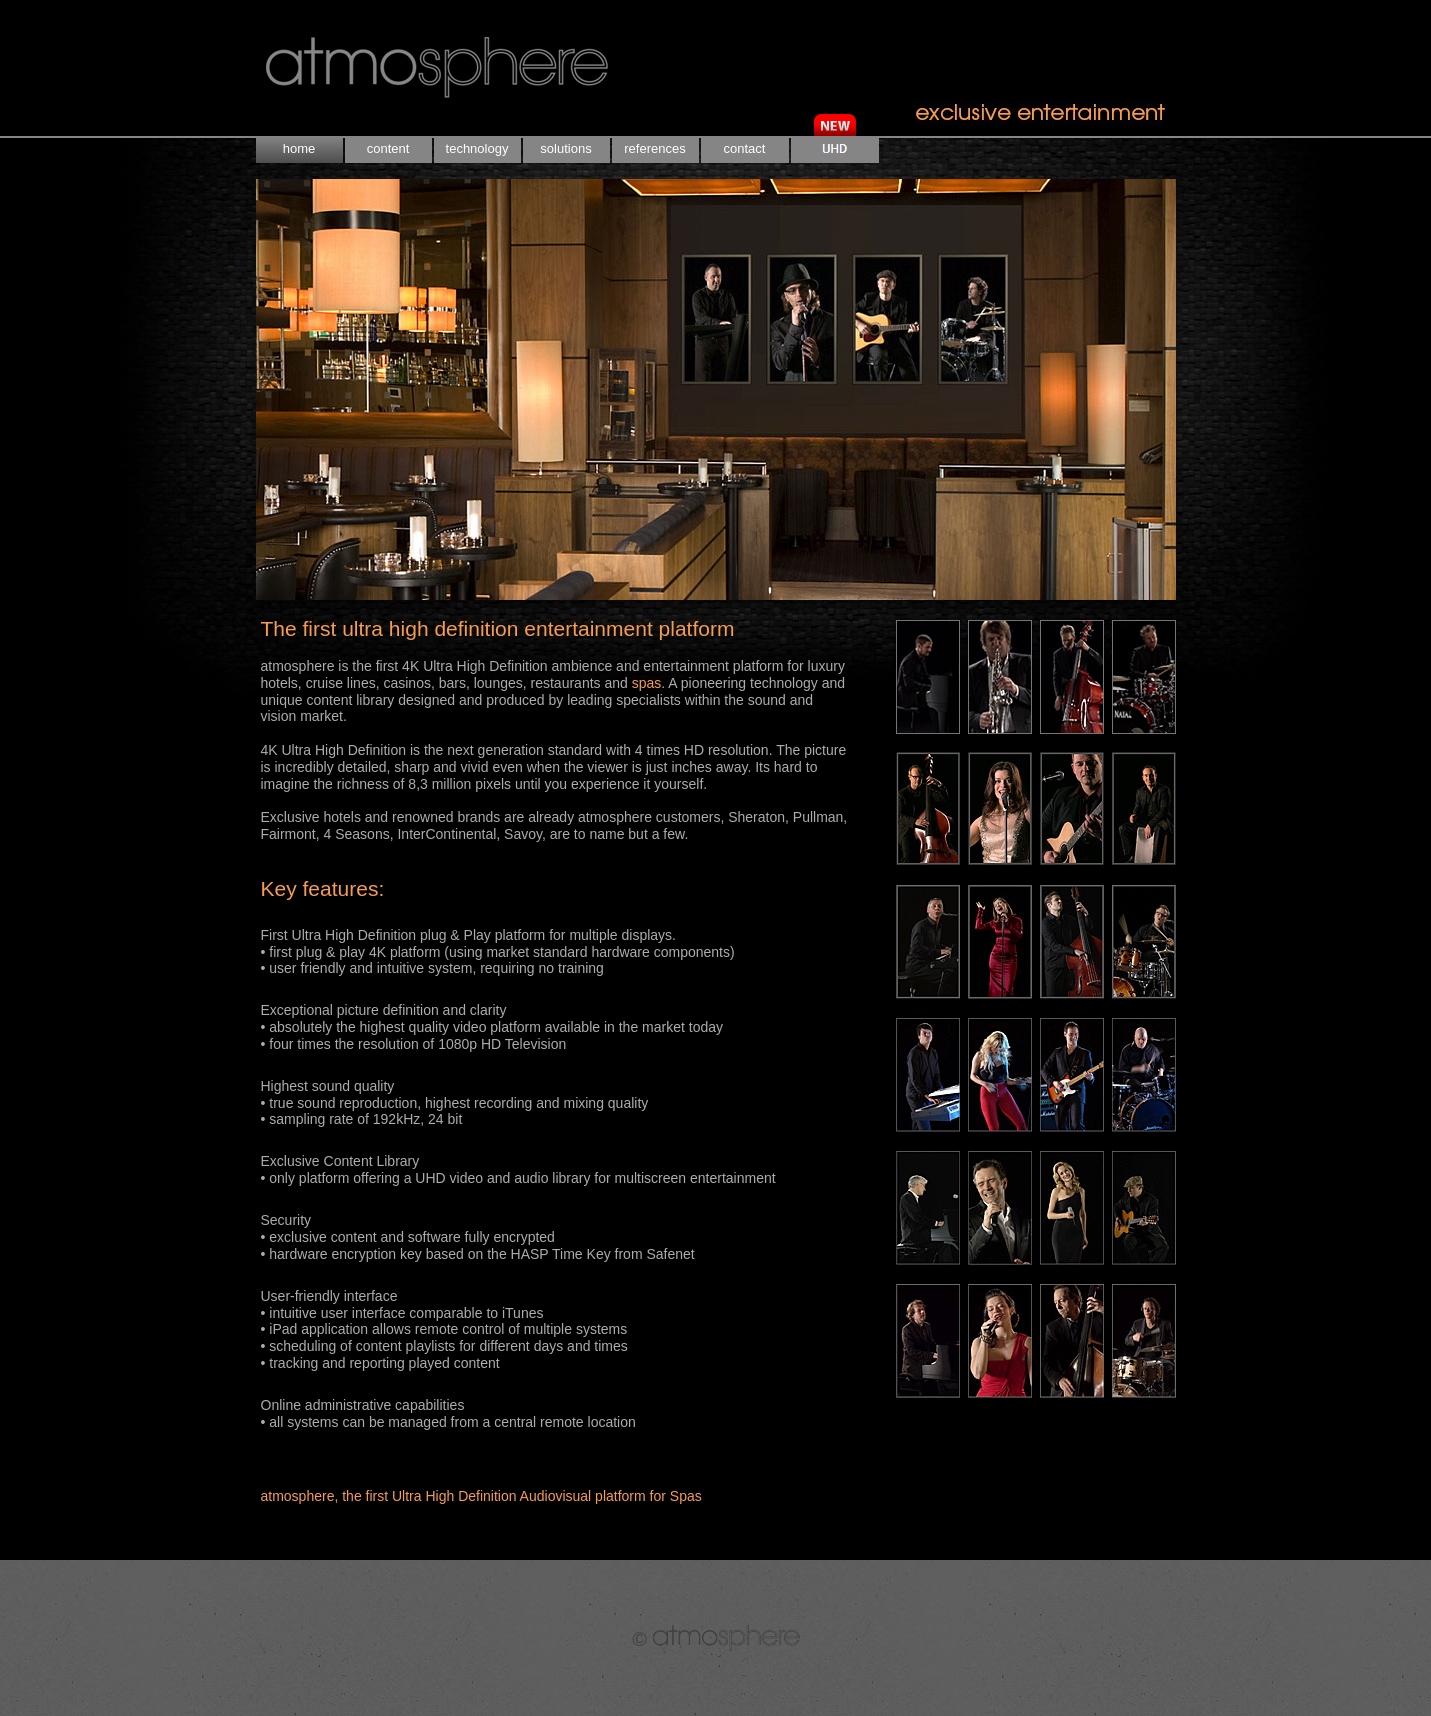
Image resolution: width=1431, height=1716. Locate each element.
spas (647, 683)
